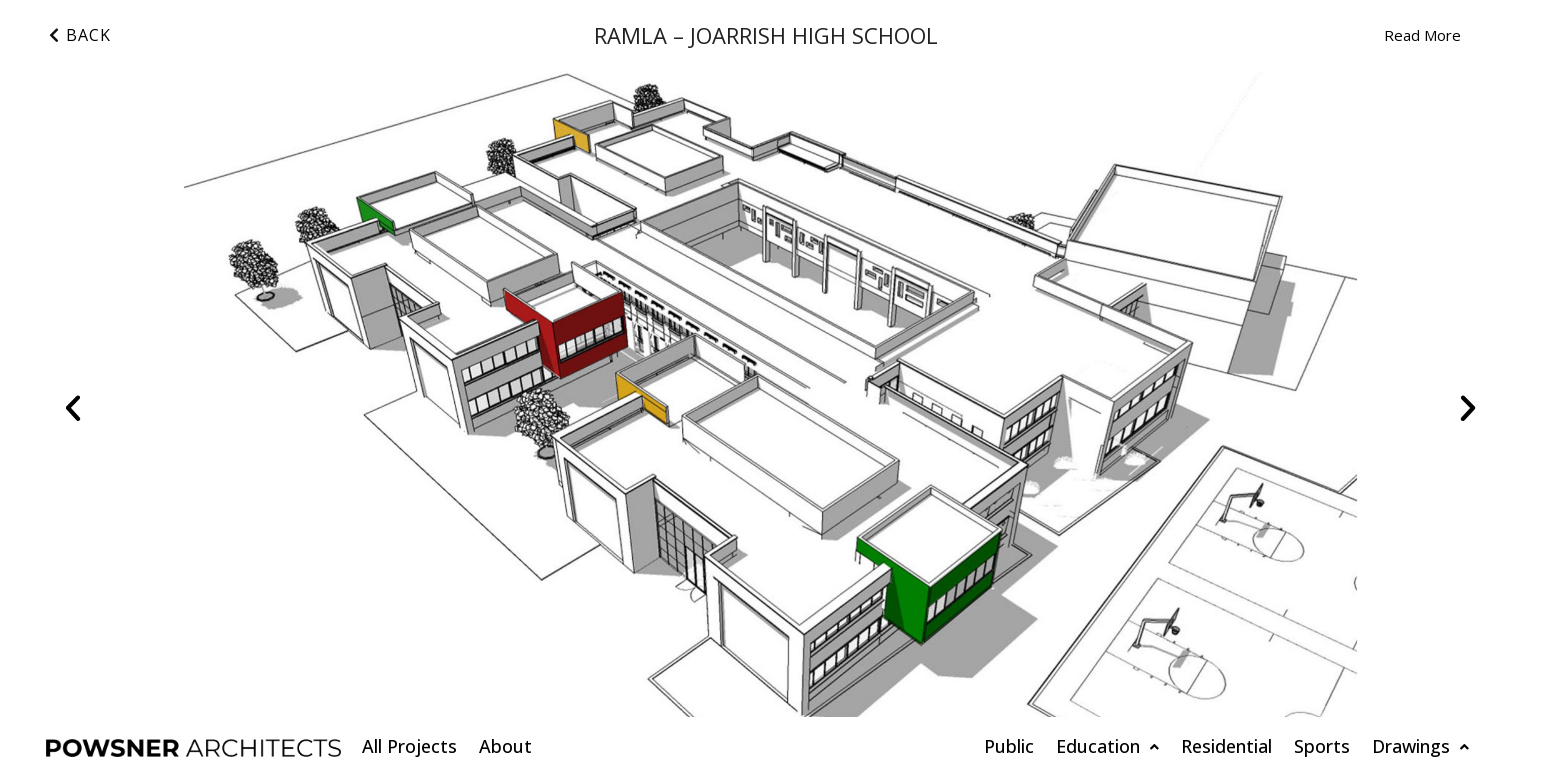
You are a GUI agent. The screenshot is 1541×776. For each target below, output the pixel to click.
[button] (73, 408)
